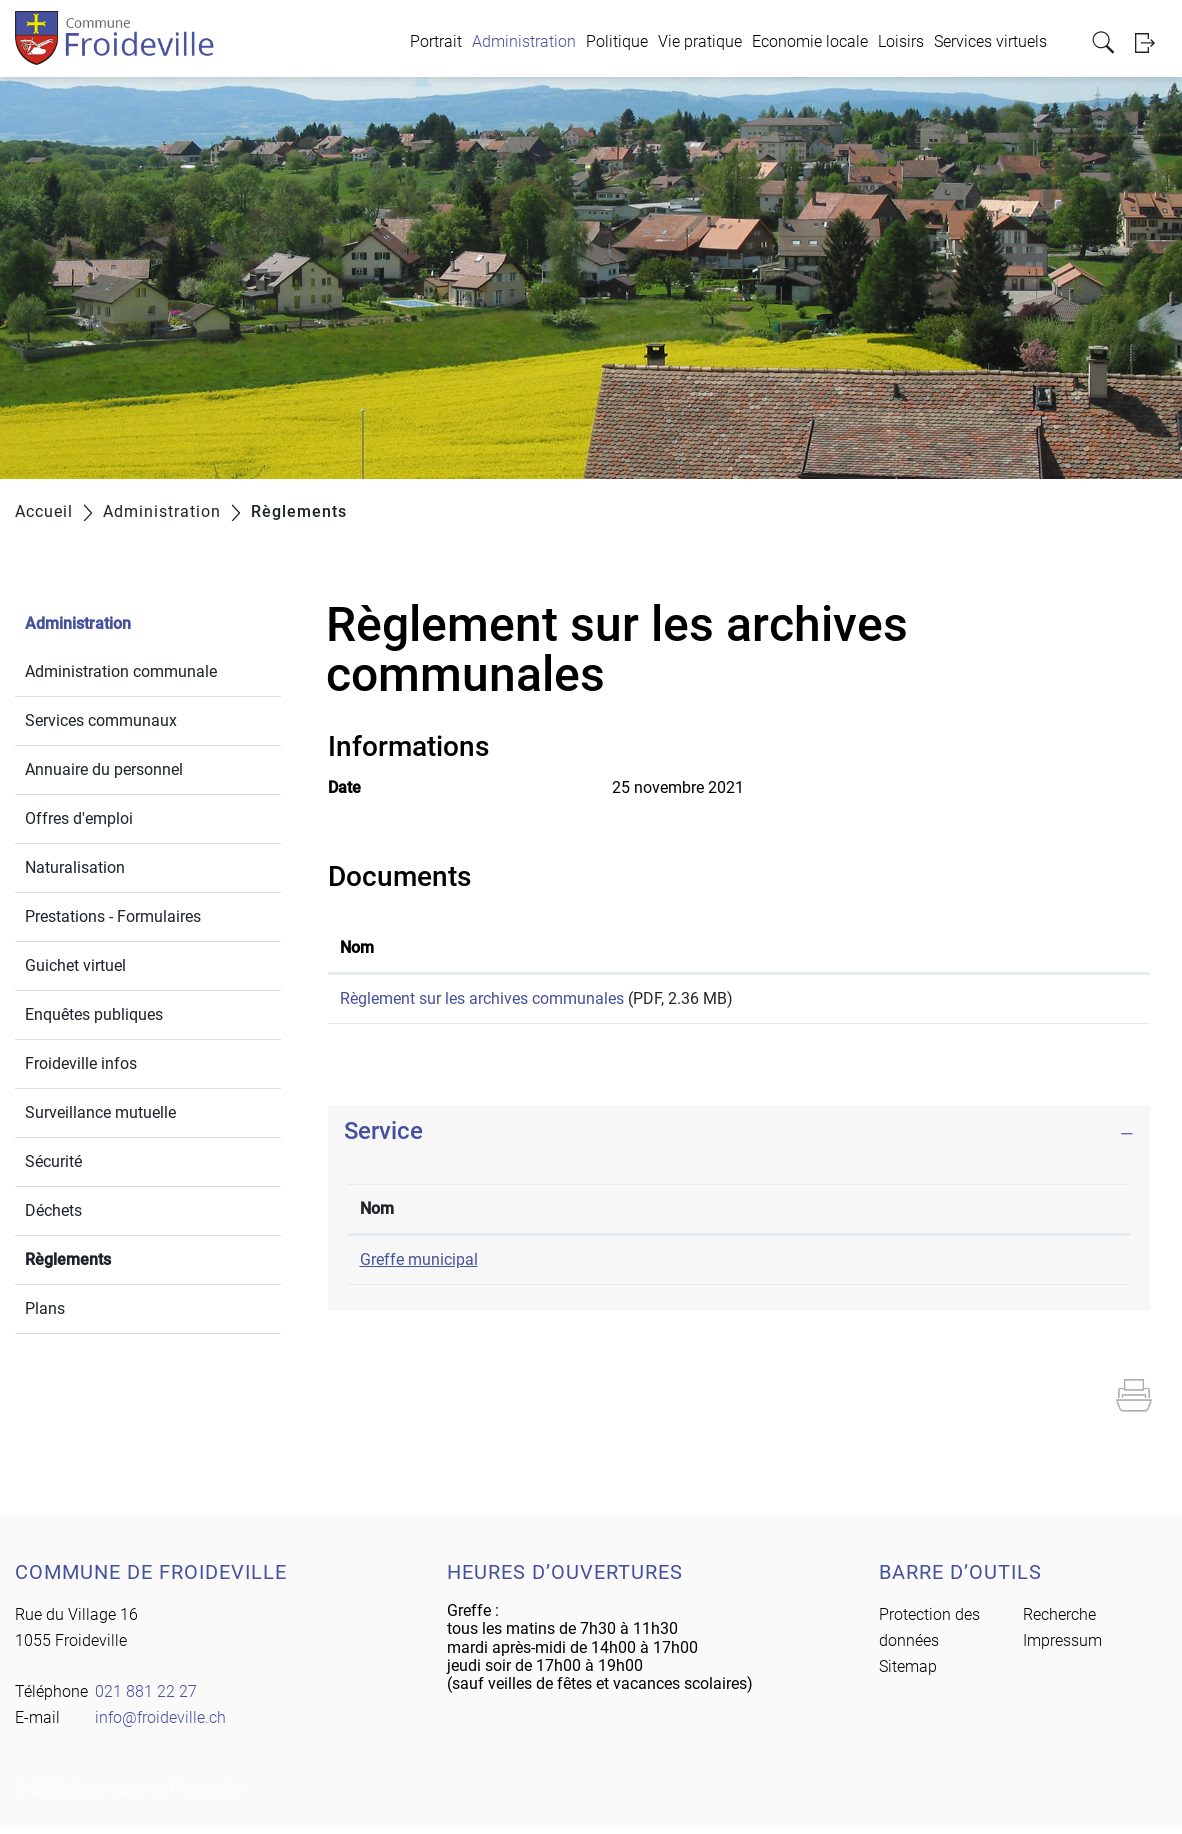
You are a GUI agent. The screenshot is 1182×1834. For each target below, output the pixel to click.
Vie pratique (700, 41)
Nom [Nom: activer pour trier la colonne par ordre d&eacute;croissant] (377, 1215)
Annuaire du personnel (104, 769)
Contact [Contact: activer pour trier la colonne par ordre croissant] (881, 1215)
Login (1151, 42)
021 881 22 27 (673, 1266)
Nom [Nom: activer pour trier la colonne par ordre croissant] (357, 947)
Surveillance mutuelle (100, 1112)
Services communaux (101, 720)
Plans (45, 1308)
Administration (524, 41)
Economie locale (810, 41)
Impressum (1062, 1647)
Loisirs (901, 41)
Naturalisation (75, 867)
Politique (617, 41)
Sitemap (908, 1673)
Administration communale (121, 671)
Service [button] (383, 1138)
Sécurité (53, 1161)
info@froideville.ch (920, 1266)
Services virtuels (990, 41)
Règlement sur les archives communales (482, 998)
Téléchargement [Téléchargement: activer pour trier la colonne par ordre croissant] (1012, 947)
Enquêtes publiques (94, 1014)
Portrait (436, 41)
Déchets (53, 1210)
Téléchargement (1045, 1002)
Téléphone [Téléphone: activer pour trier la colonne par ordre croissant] (660, 1215)
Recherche (1059, 1621)
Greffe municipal (419, 1266)
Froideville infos (81, 1063)
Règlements (115, 1257)
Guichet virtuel (75, 965)
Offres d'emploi (79, 818)
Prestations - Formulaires (113, 916)
